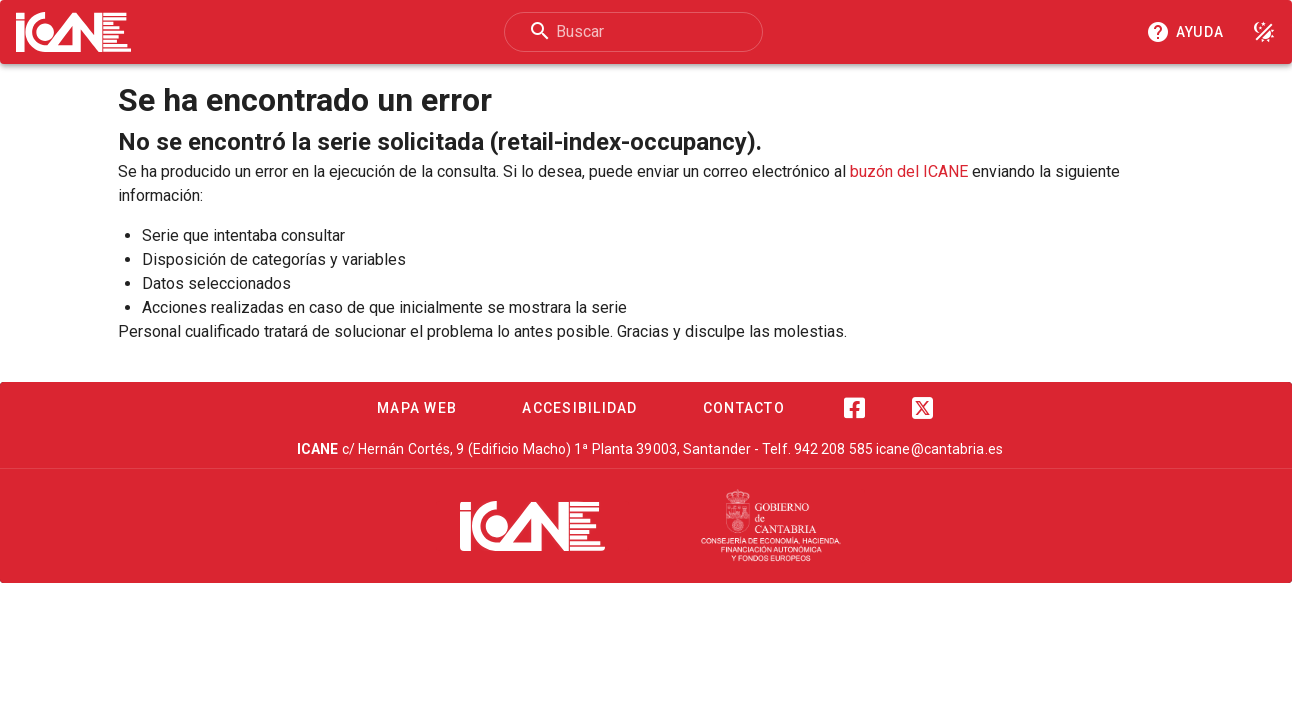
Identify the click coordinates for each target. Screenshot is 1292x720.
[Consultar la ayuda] (1189, 32)
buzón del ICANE (909, 171)
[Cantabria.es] (771, 526)
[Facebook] (854, 408)
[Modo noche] (1264, 32)
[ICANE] (532, 526)
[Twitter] (922, 408)
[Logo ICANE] (73, 32)
